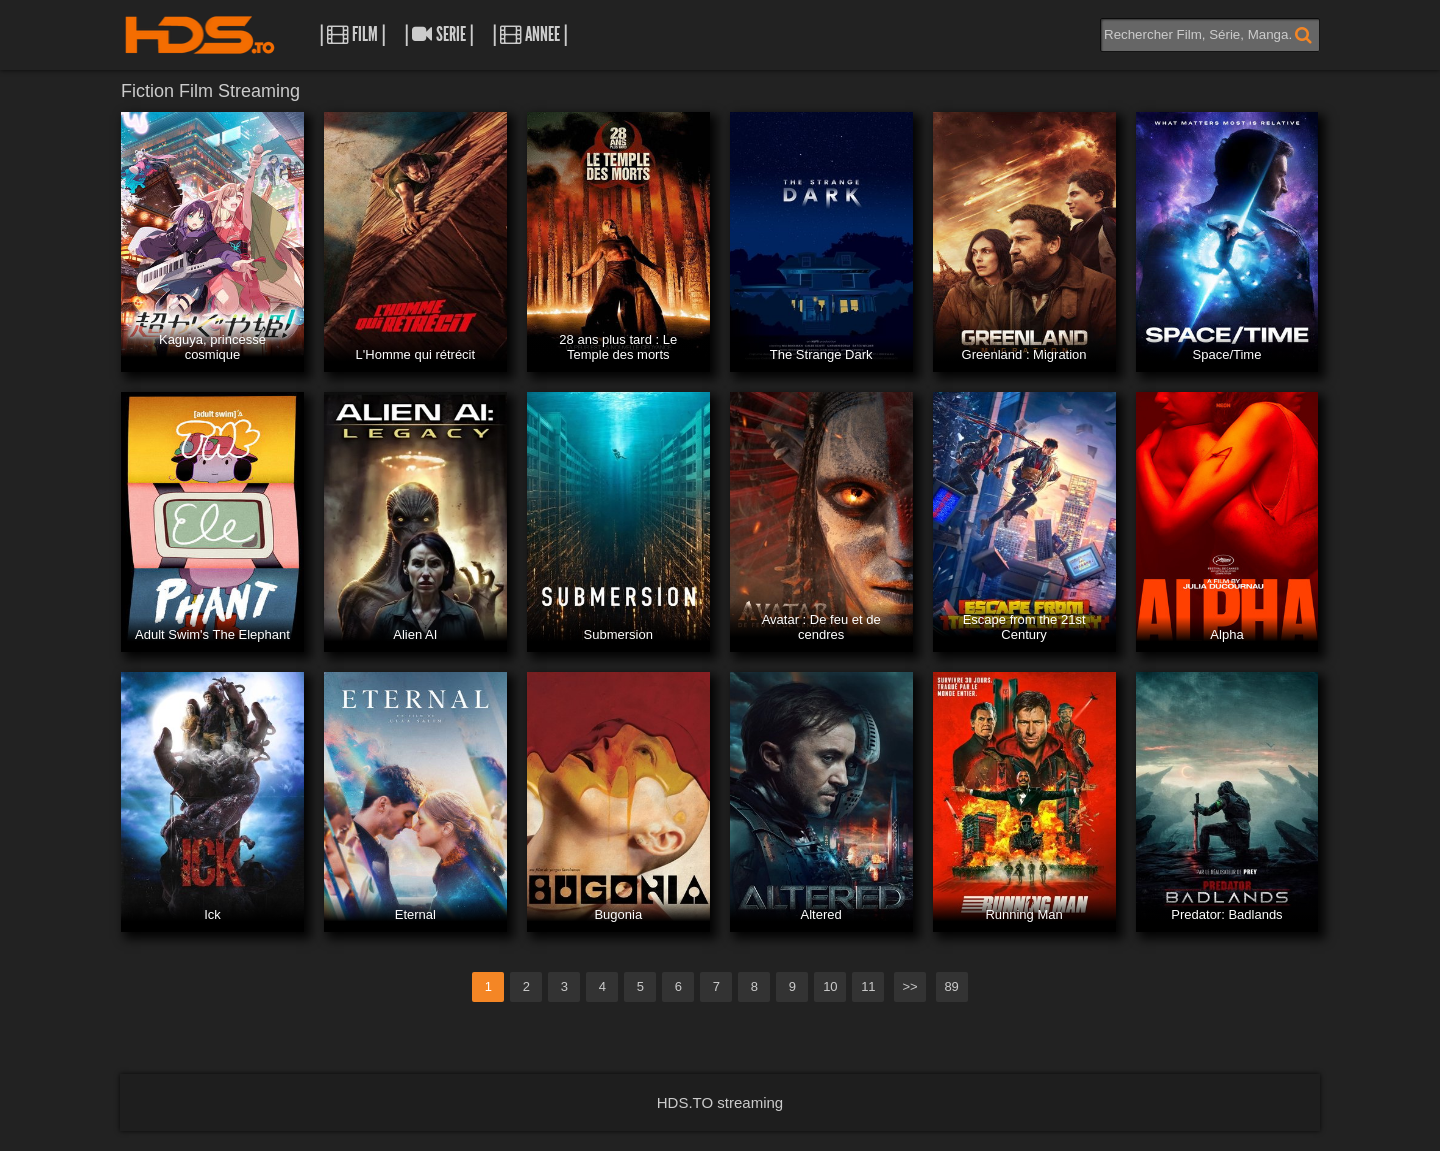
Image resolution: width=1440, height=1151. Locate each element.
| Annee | (530, 34)
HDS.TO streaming (720, 1102)
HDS (200, 35)
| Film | (352, 34)
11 (868, 986)
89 (951, 986)
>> (909, 986)
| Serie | (439, 34)
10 (830, 986)
